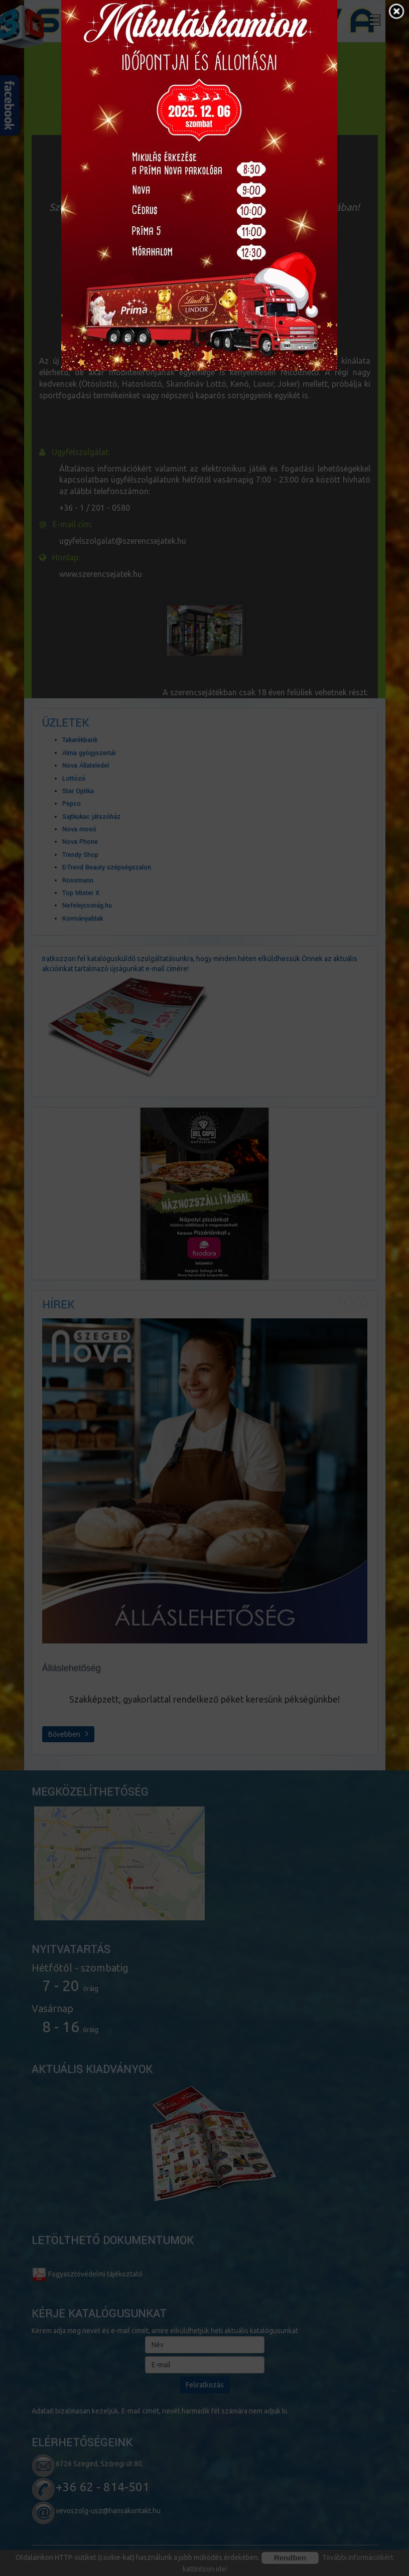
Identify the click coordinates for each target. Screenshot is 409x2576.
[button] (396, 13)
